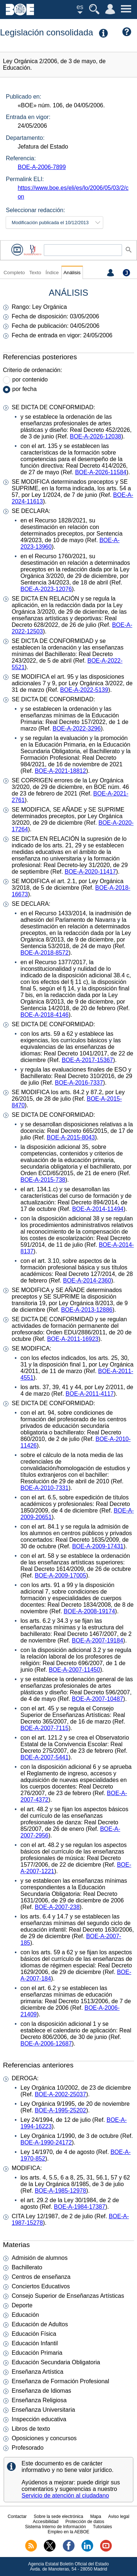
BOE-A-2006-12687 (46, 2043)
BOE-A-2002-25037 (60, 2094)
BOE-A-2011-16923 (73, 1339)
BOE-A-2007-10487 (97, 1699)
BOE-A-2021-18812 (60, 771)
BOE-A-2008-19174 (89, 1611)
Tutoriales (102, 2526)
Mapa (95, 2516)
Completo (14, 272)
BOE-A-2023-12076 (46, 589)
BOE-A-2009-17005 (60, 1575)
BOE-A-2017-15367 (87, 1060)
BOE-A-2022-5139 (84, 690)
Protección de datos (84, 2521)
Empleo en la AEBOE (68, 2531)
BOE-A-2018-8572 (44, 953)
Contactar (17, 2516)
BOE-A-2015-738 (42, 1180)
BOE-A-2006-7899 (42, 167)
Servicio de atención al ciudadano (65, 2495)
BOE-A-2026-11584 (100, 472)
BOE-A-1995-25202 (60, 2110)
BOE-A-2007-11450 (74, 1670)
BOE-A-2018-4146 (44, 1015)
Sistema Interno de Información (55, 2526)
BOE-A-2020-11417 (90, 872)
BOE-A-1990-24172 (46, 2142)
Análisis (72, 272)
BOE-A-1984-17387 (80, 2207)
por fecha (24, 389)
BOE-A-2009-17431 (97, 1546)
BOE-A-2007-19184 (97, 1640)
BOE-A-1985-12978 (60, 2191)
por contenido (30, 379)
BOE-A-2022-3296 (77, 728)
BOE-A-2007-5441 (44, 1757)
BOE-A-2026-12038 (95, 436)
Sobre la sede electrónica (58, 2516)
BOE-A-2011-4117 (90, 1394)
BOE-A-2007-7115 (44, 1728)
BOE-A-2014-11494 (97, 1209)
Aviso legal (118, 2516)
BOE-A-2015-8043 (71, 1137)
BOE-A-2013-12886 (87, 1310)
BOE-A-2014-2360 (87, 1280)
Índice (51, 272)
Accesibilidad (45, 2521)
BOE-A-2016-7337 (79, 1083)
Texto (35, 272)
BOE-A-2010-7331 (44, 1488)
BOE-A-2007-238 (57, 1907)
